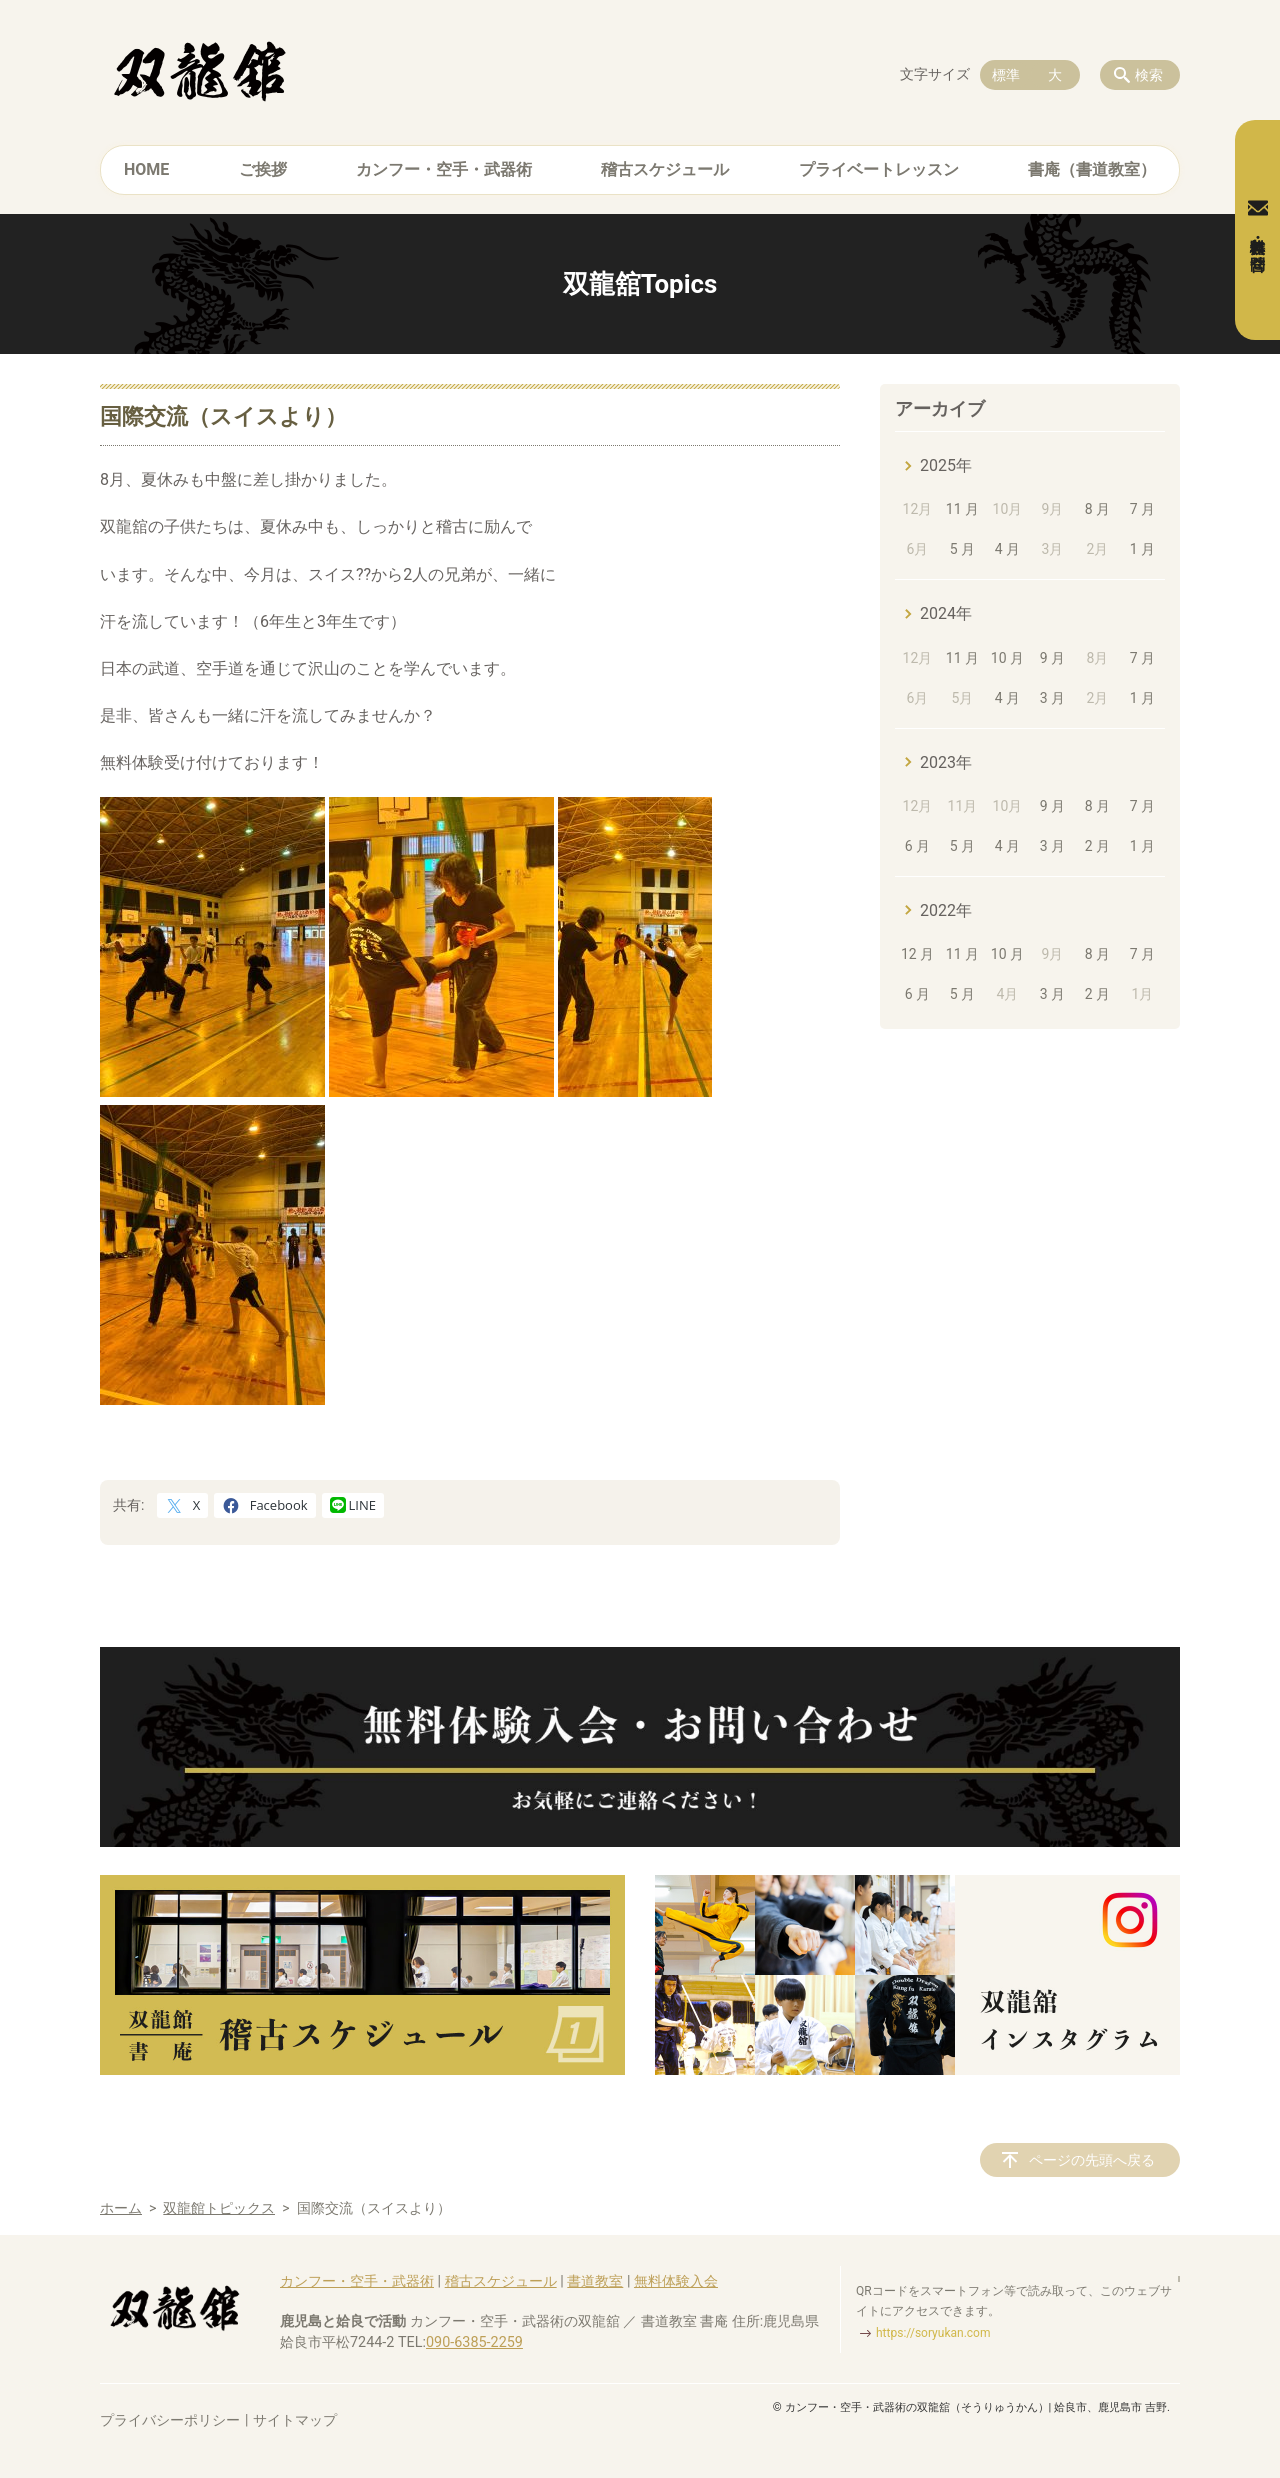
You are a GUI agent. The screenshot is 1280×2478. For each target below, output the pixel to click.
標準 (1006, 75)
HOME (146, 169)
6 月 (917, 846)
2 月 (1097, 846)
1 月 (1142, 549)
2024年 (946, 613)
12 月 (917, 954)
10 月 (1007, 658)
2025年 (946, 465)
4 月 (1007, 549)
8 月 (1097, 509)
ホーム (121, 2208)
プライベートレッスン (879, 169)
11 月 (962, 509)
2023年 (946, 762)
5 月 (962, 549)
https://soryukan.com (933, 2333)
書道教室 (595, 2281)
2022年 (946, 910)
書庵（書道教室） (1092, 169)
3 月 (1052, 698)
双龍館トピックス (219, 2208)
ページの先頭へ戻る (1092, 2160)
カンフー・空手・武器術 (444, 169)
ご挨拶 (263, 169)
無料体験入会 (676, 2281)
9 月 (1052, 658)
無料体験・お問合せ (1258, 230)
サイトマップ (295, 2420)
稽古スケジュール (665, 169)
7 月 (1142, 509)
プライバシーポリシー (170, 2420)
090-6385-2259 (474, 2342)
